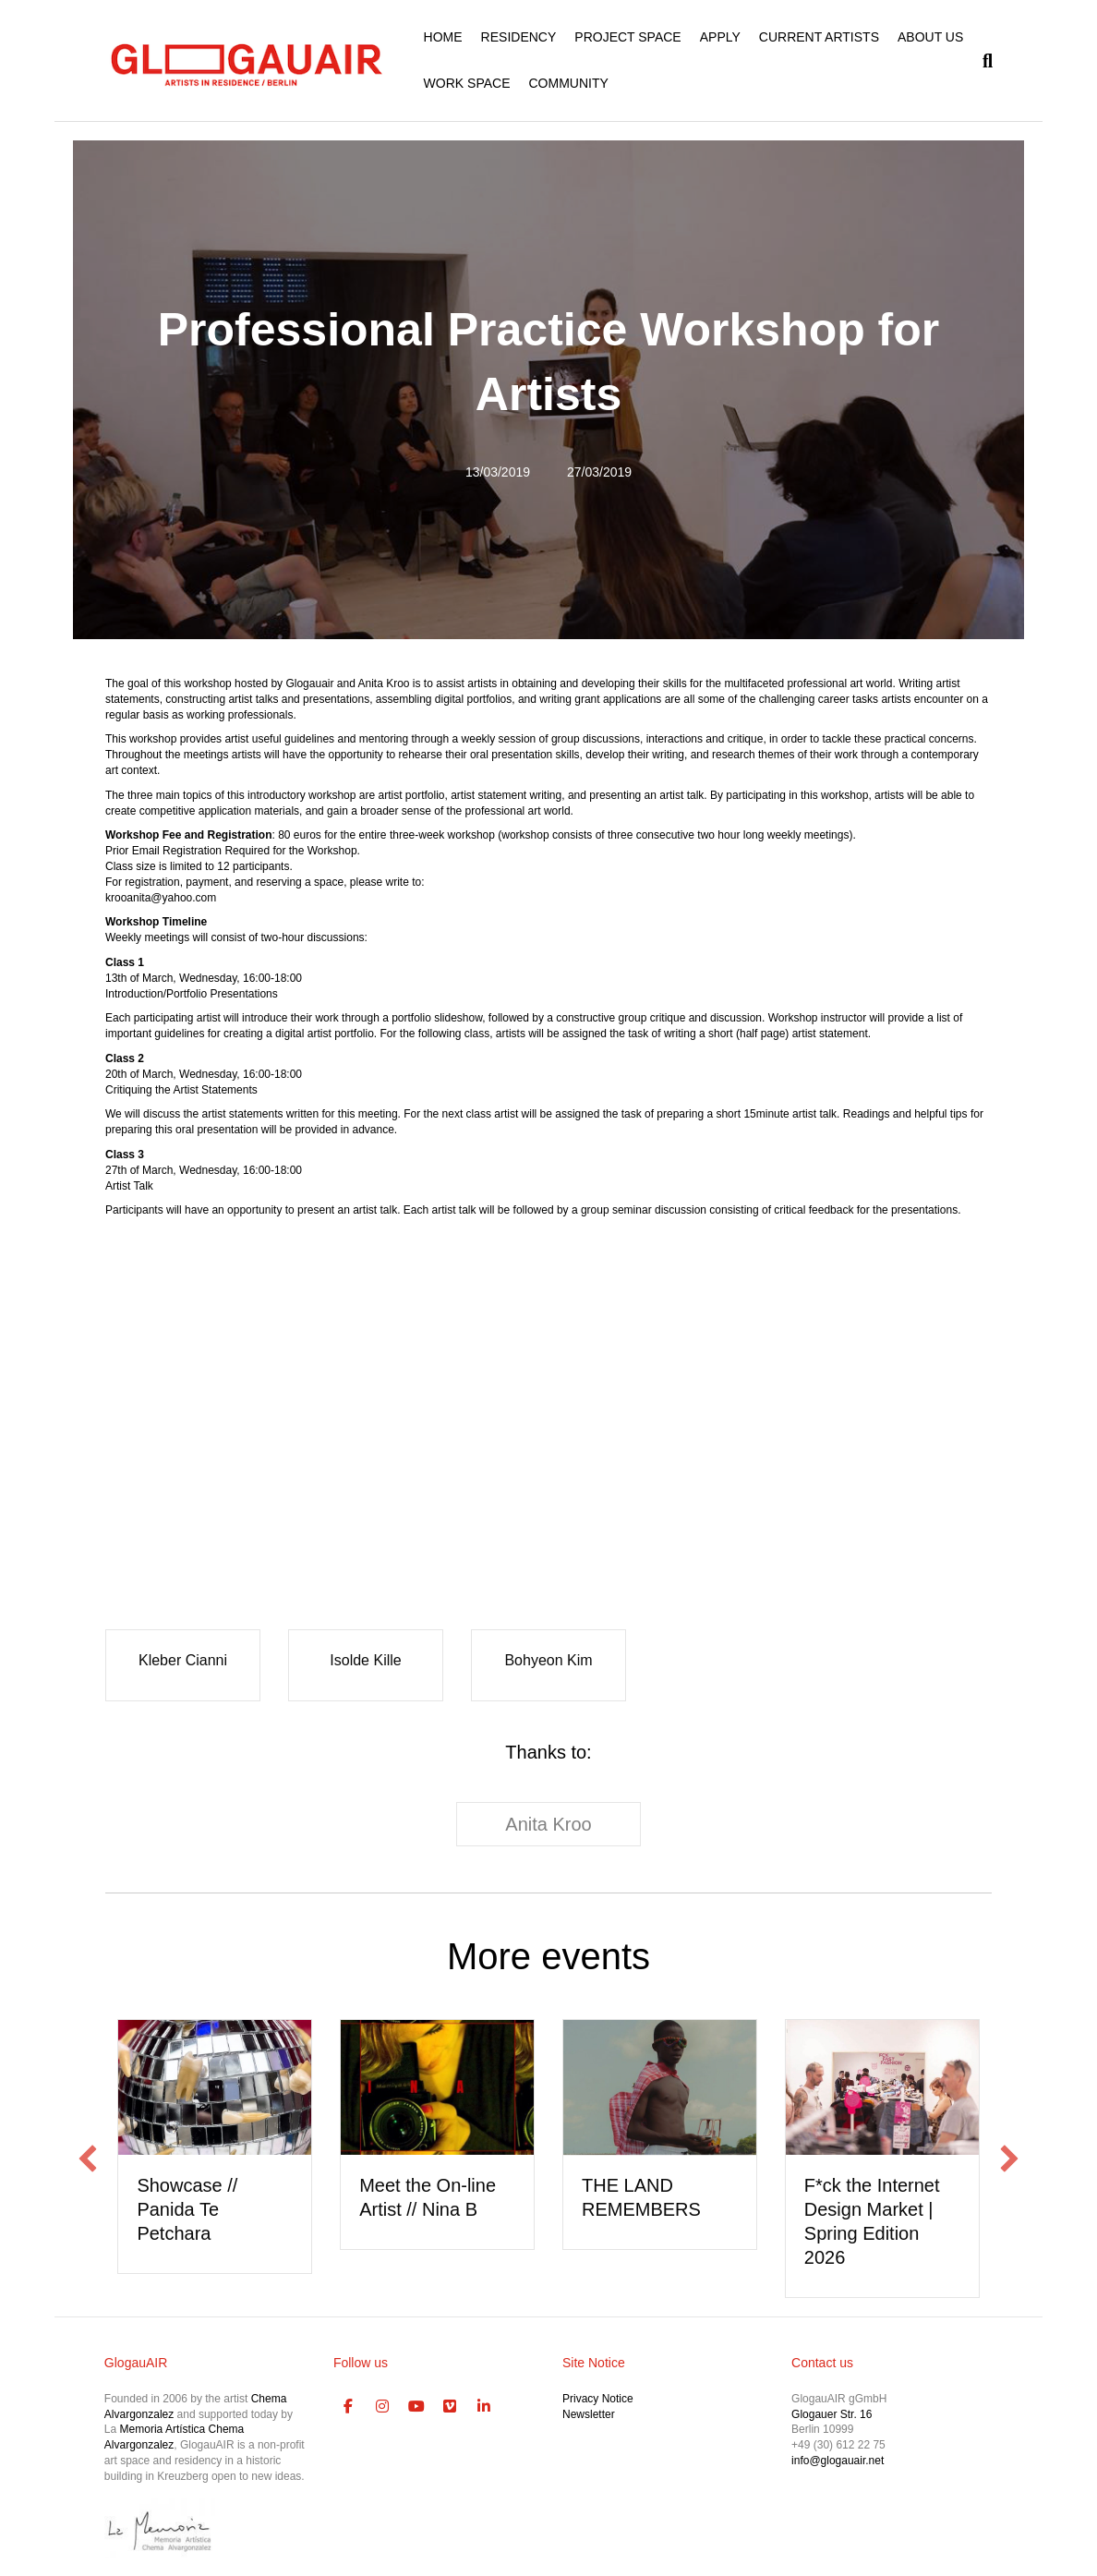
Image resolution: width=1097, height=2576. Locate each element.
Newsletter (588, 2414)
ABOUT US (930, 37)
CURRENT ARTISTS (819, 37)
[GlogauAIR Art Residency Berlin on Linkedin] (484, 2407)
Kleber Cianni (183, 1660)
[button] (87, 2158)
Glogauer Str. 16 (831, 2414)
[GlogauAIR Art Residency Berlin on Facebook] (348, 2407)
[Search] (983, 61)
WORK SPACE (467, 83)
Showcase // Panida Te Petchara (187, 2209)
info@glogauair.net (837, 2460)
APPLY (720, 37)
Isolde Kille (365, 1660)
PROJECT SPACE (627, 37)
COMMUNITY (568, 83)
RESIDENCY (519, 37)
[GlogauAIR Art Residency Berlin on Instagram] (382, 2407)
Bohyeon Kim (548, 1660)
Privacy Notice (597, 2398)
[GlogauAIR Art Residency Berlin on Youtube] (416, 2407)
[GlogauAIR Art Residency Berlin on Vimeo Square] (449, 2407)
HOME (443, 37)
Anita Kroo (548, 1824)
